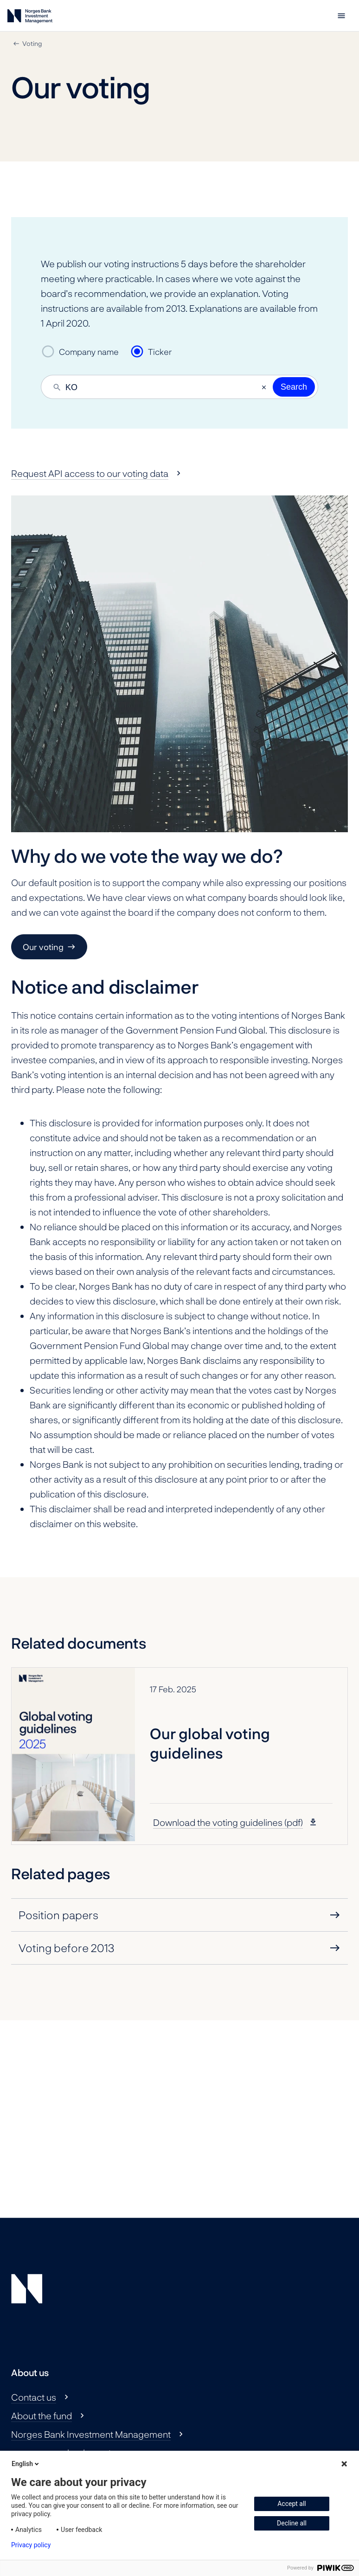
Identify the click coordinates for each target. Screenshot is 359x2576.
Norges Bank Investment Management (91, 2434)
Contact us (33, 2397)
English (26, 2463)
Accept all (291, 2503)
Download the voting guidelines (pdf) (228, 1822)
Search (294, 387)
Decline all (292, 2523)
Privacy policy (31, 2545)
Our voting (43, 947)
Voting (32, 43)
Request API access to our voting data (89, 473)
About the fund (41, 2415)
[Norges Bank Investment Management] (29, 17)
